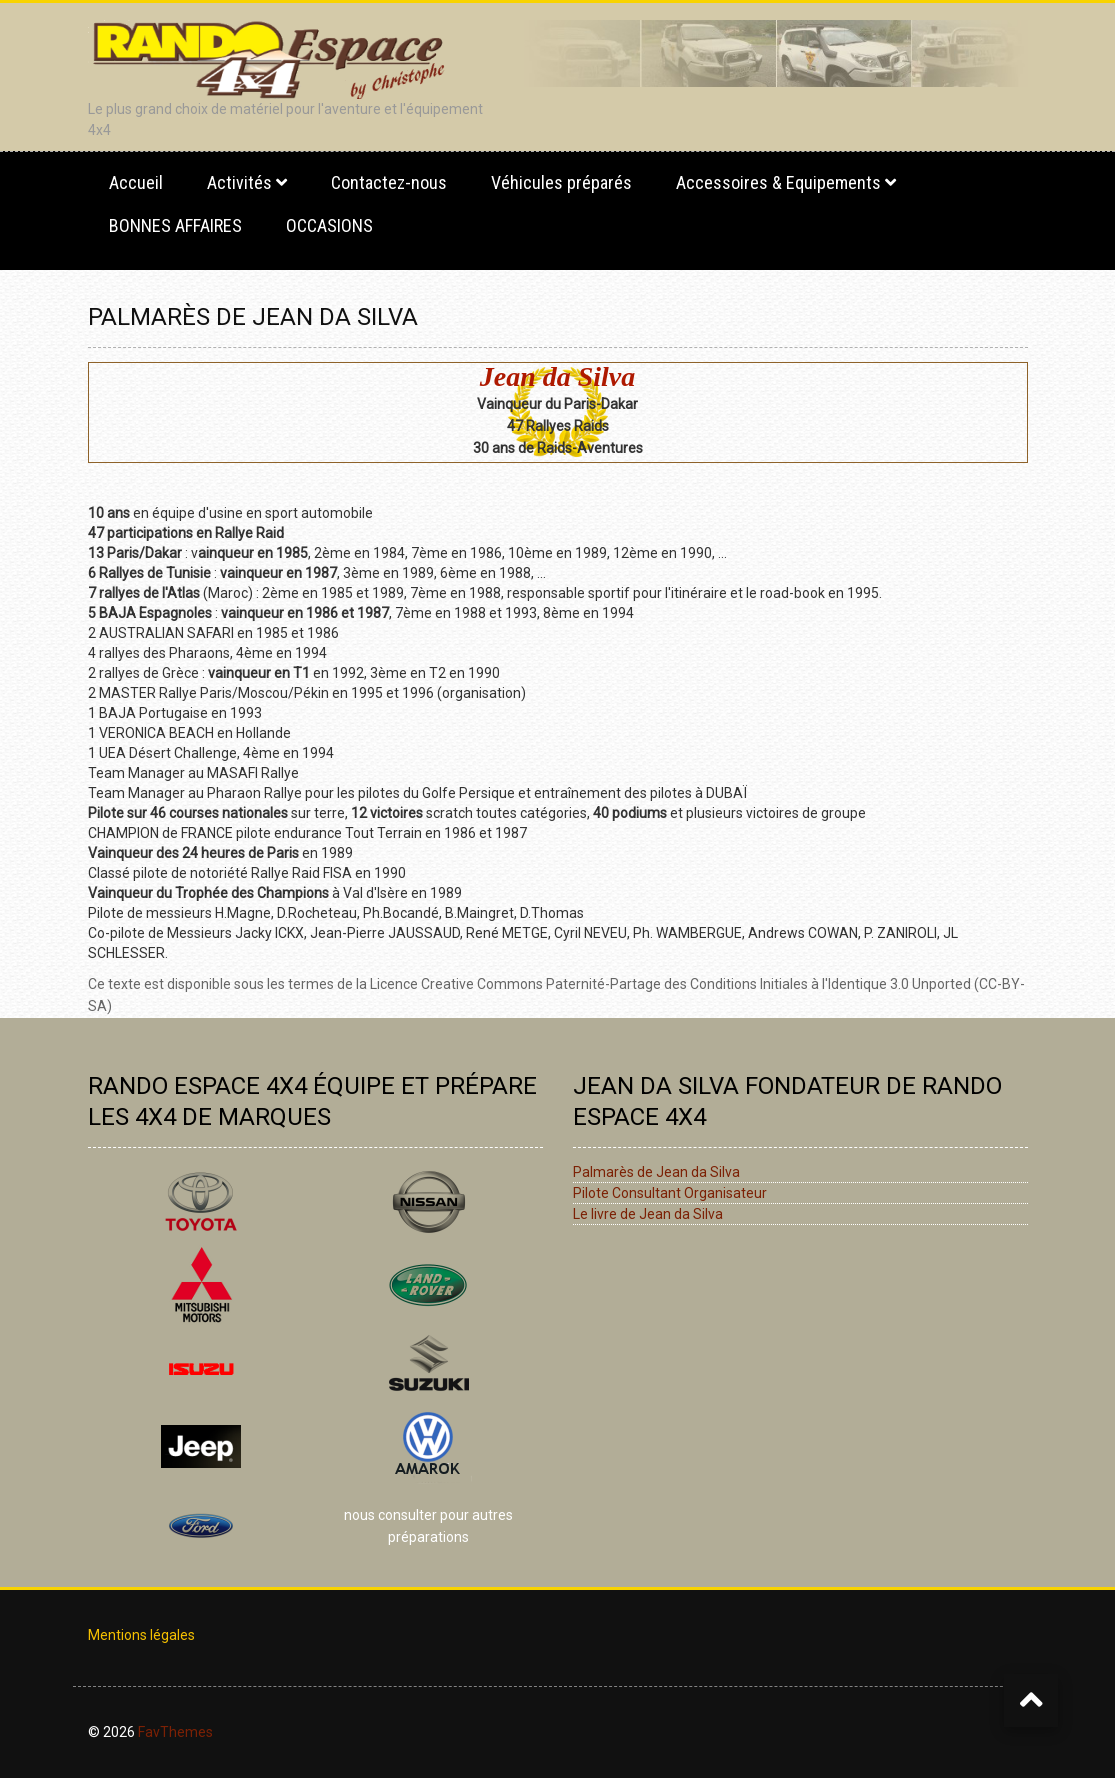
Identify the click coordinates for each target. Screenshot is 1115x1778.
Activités (239, 182)
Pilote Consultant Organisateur (670, 1193)
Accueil (136, 182)
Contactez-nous (389, 182)
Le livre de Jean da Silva (648, 1214)
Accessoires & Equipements (778, 182)
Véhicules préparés (561, 182)
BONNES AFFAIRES (175, 225)
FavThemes (175, 1732)
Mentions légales (141, 1635)
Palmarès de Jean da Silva (656, 1172)
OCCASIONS (329, 225)
